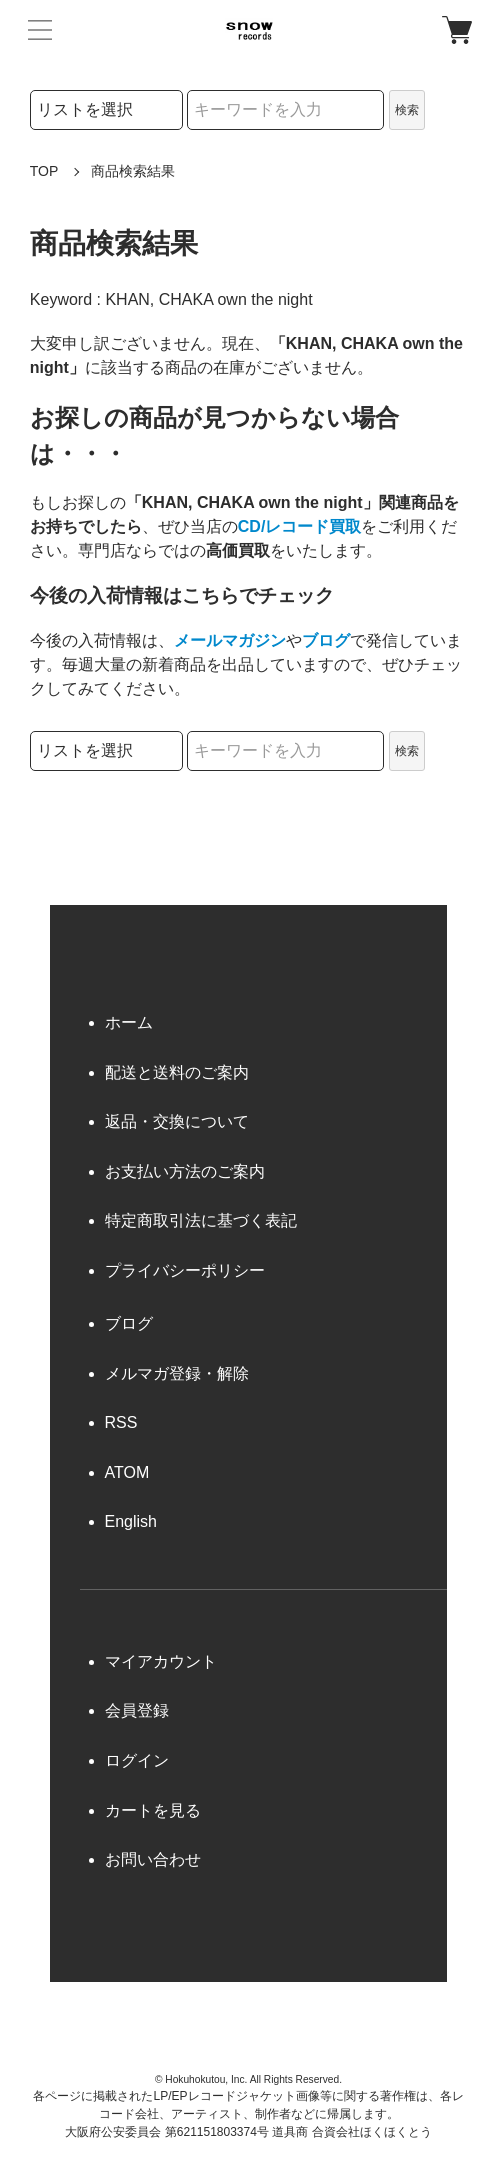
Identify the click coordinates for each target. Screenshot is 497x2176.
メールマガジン (230, 640)
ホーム (129, 1022)
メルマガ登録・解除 (177, 1373)
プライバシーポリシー (185, 1270)
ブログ (326, 640)
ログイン (137, 1760)
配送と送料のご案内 (177, 1072)
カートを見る (153, 1810)
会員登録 (137, 1710)
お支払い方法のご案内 (185, 1171)
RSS (121, 1422)
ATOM (127, 1472)
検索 (407, 110)
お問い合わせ (153, 1859)
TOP (44, 171)
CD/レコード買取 (300, 526)
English (131, 1521)
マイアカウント (161, 1661)
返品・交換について (177, 1121)
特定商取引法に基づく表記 (201, 1220)
